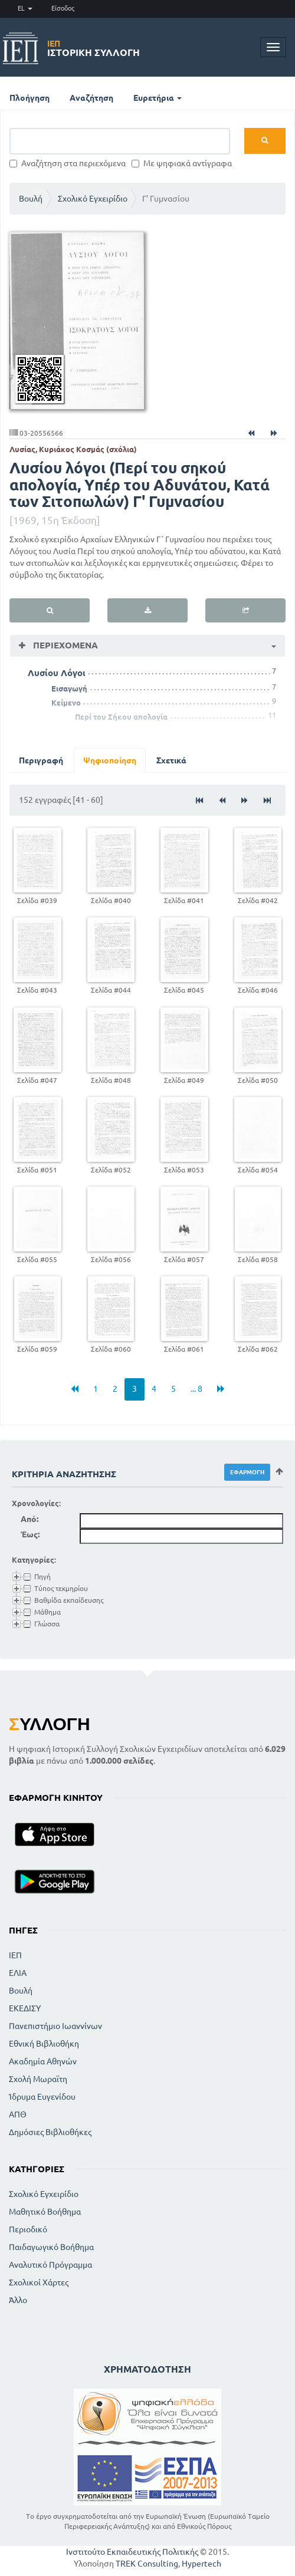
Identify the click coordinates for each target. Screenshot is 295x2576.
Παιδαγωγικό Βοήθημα (51, 2247)
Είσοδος (62, 8)
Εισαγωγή (69, 688)
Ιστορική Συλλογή (93, 48)
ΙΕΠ (15, 1955)
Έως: (30, 1534)
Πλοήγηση (29, 98)
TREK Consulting (147, 2563)
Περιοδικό (28, 2229)
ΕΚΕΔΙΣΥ (25, 2008)
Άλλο (18, 2300)
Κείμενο (66, 703)
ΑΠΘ (18, 2114)
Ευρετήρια (157, 98)
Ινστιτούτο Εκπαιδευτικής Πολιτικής (132, 2552)
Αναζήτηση (91, 98)
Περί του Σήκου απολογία (121, 717)
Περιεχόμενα (64, 645)
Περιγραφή (41, 760)
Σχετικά (171, 760)
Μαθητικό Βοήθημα (45, 2211)
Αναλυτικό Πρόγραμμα (50, 2264)
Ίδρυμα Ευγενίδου (42, 2096)
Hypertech (201, 2563)
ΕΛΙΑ (18, 1973)
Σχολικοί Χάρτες (38, 2282)
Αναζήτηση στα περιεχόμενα (67, 163)
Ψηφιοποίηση (109, 760)
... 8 (196, 1389)
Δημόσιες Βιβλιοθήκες (50, 2132)
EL (25, 8)
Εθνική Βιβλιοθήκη (44, 2043)
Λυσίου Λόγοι (57, 673)
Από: (29, 1519)
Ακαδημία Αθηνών (43, 2061)
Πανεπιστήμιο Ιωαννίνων (55, 2026)
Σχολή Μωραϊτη (38, 2079)
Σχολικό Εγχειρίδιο (92, 198)
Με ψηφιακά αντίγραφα (182, 163)
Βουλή (30, 198)
